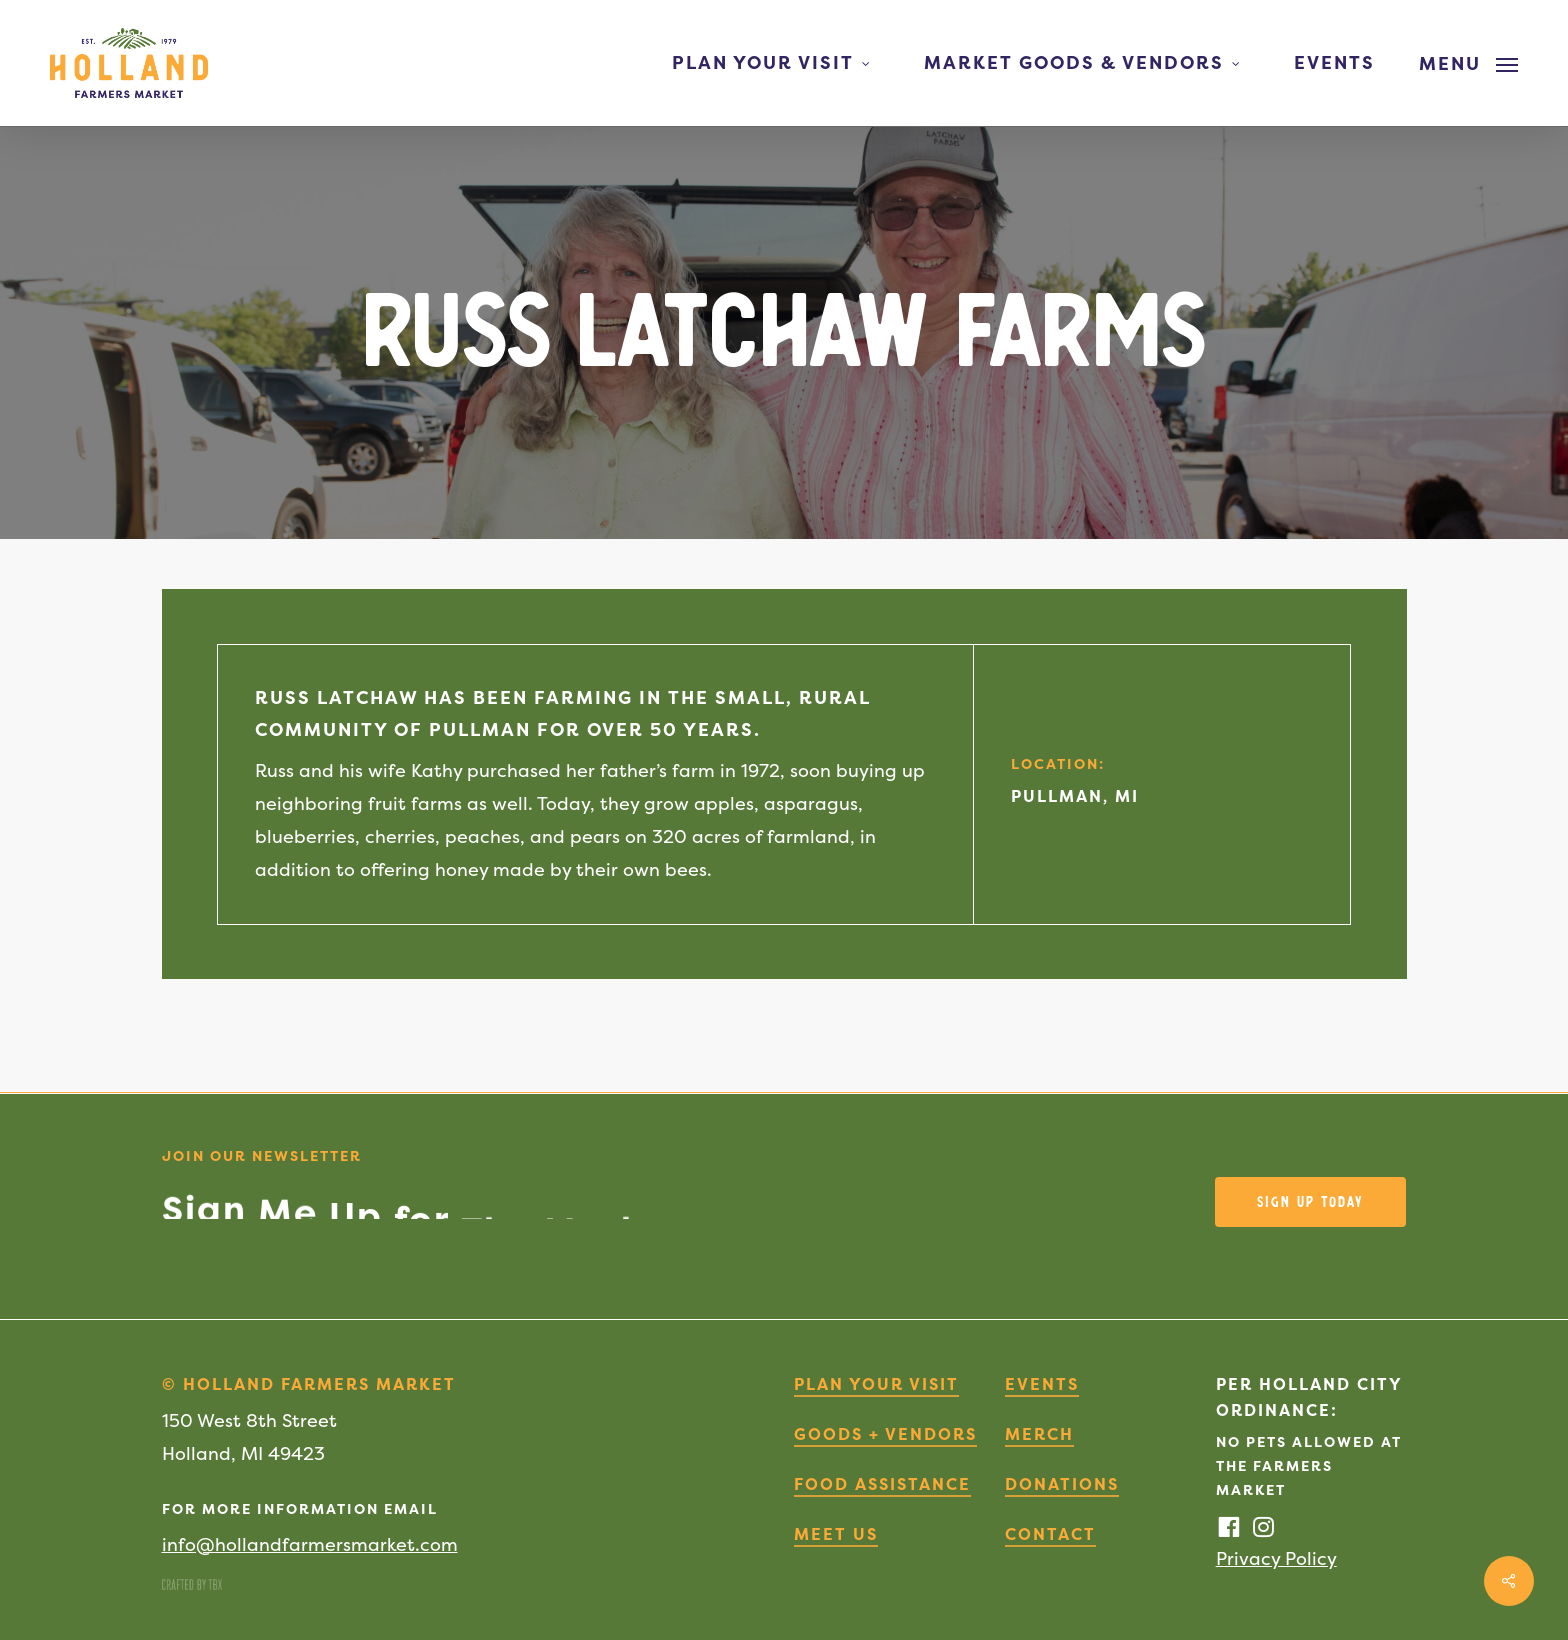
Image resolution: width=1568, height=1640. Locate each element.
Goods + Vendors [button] (885, 1434)
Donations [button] (1062, 1484)
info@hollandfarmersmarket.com (310, 1544)
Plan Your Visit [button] (876, 1384)
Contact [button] (1050, 1534)
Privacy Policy (1276, 1558)
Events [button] (1042, 1384)
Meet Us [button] (836, 1534)
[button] (1468, 63)
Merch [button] (1039, 1434)
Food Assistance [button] (882, 1484)
